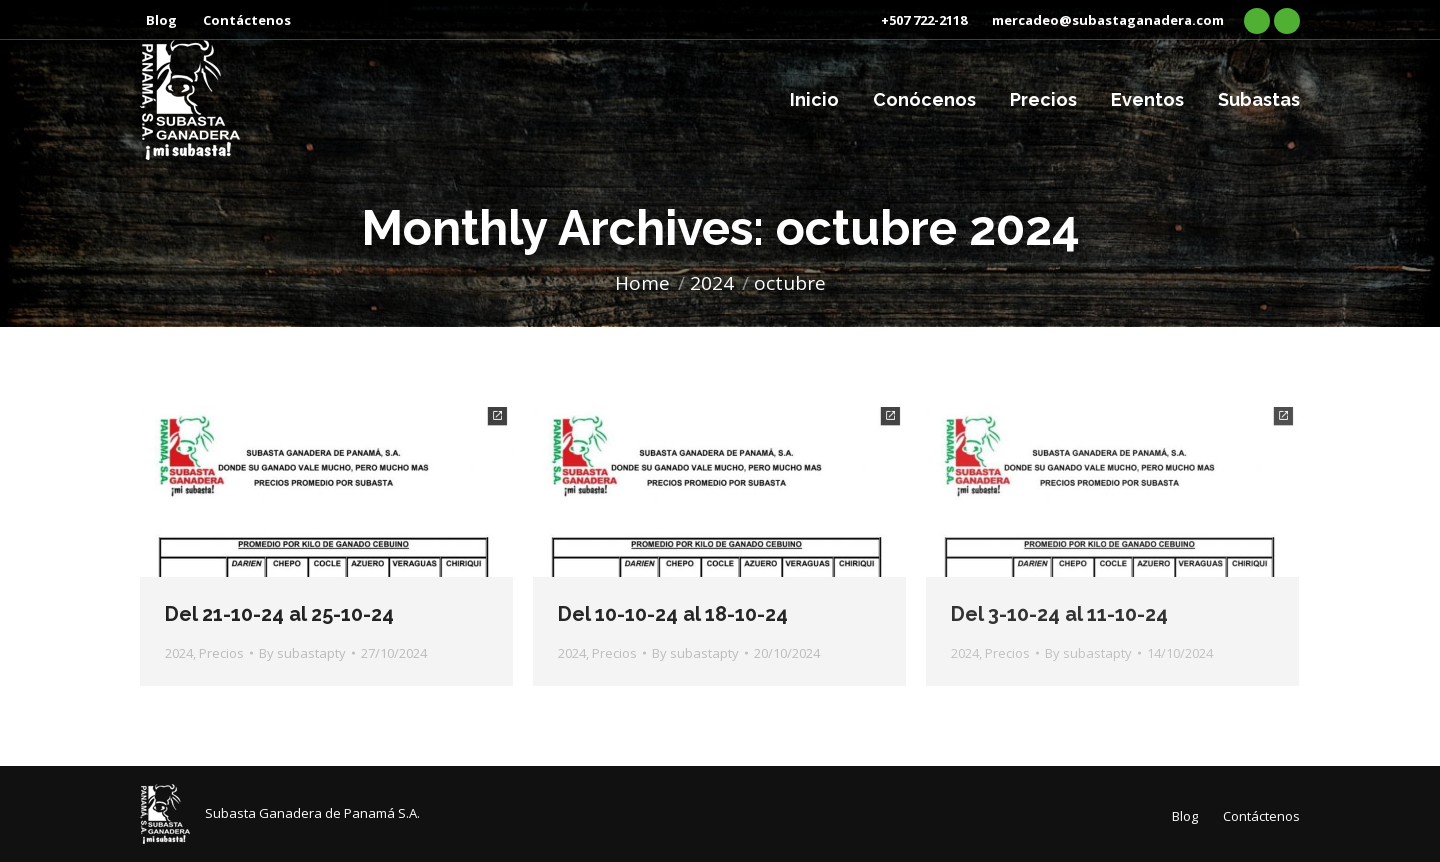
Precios (221, 653)
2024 (179, 653)
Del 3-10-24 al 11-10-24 (1059, 614)
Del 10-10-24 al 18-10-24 (673, 614)
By (302, 653)
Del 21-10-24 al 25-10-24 (279, 614)
